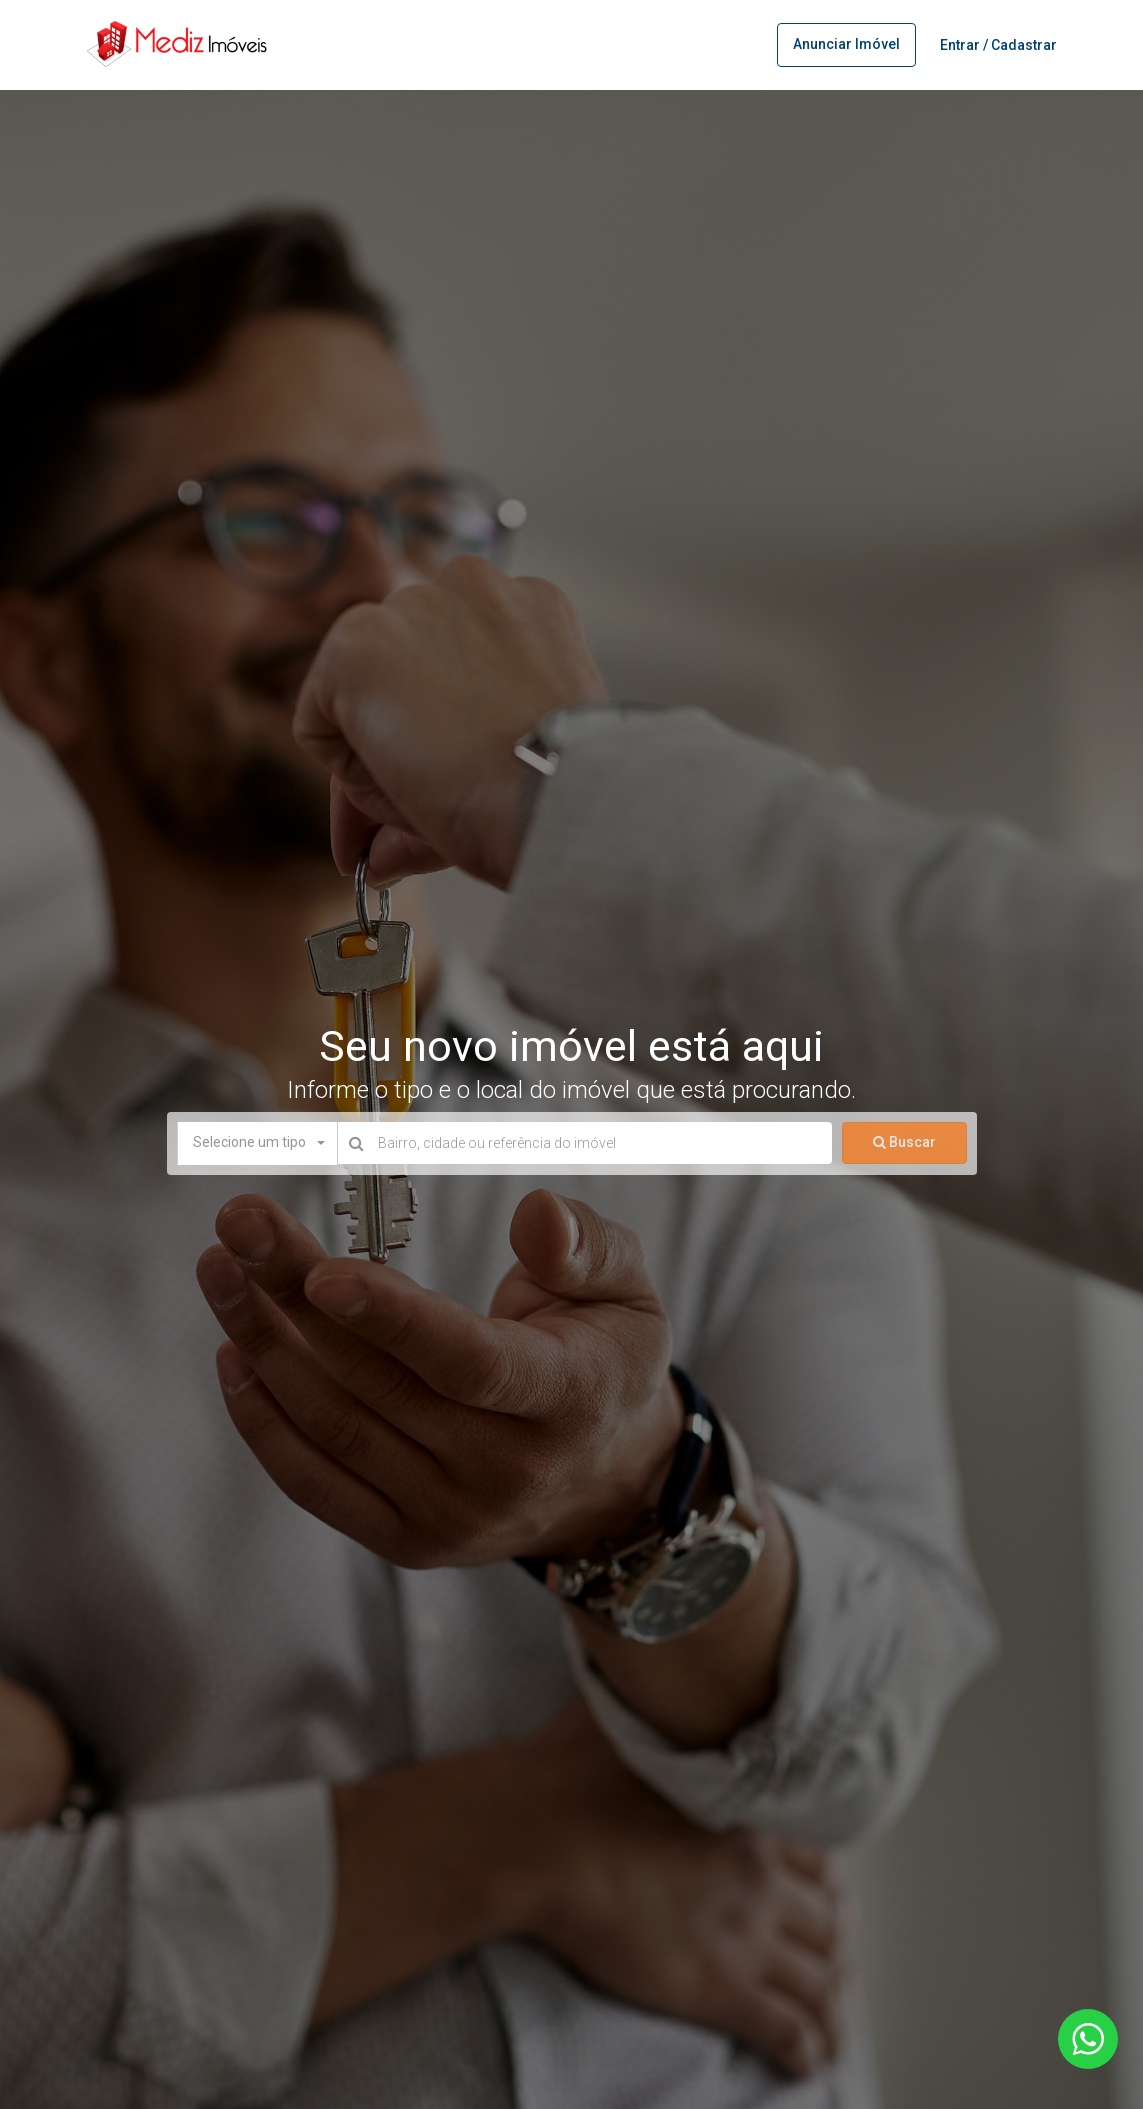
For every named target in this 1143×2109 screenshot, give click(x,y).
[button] (257, 1143)
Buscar (904, 1142)
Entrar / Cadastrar (998, 45)
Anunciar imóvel (846, 44)
